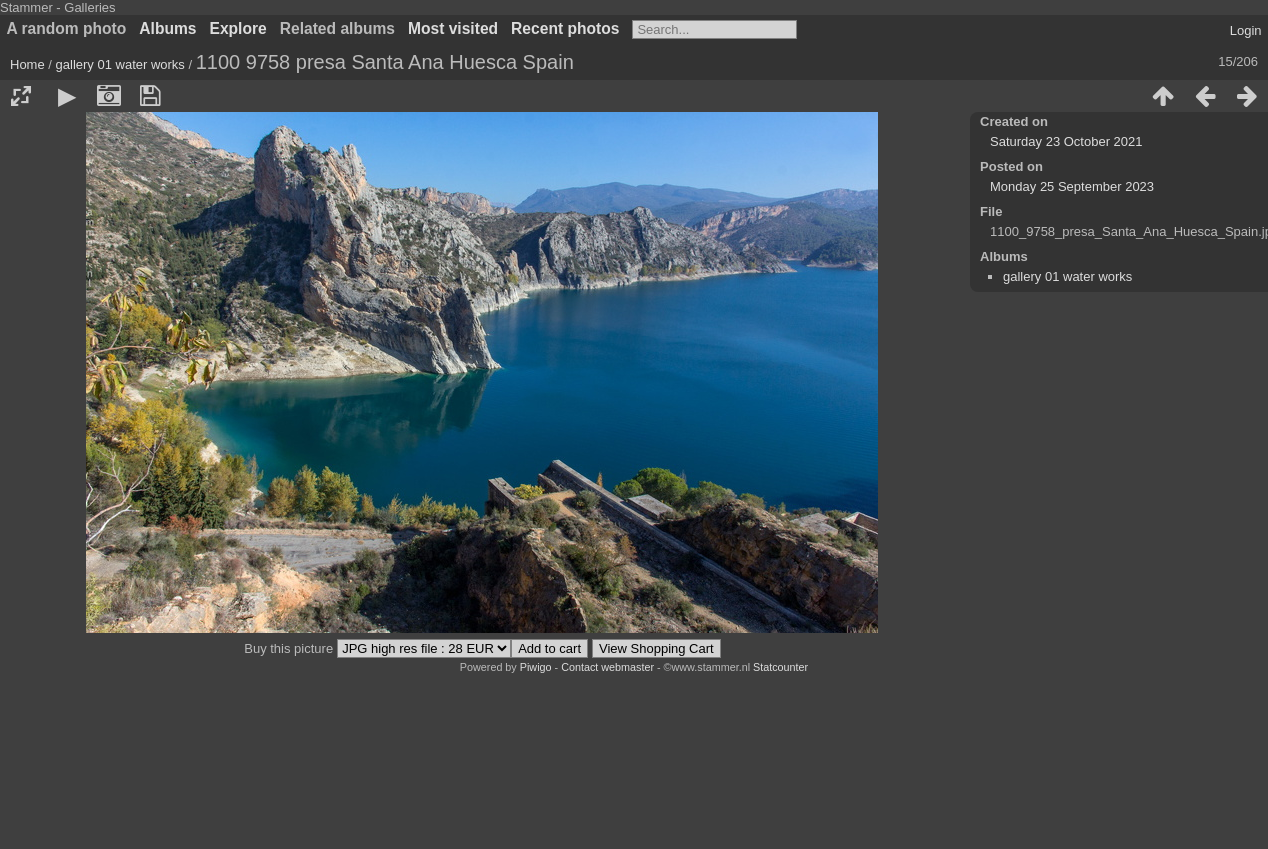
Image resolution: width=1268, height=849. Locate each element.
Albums (167, 28)
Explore (238, 28)
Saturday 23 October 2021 (1066, 141)
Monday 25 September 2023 (1072, 186)
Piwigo (536, 667)
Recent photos (565, 28)
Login (1246, 30)
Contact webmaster (607, 667)
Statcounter (780, 667)
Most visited (453, 28)
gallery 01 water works (120, 64)
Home (27, 64)
